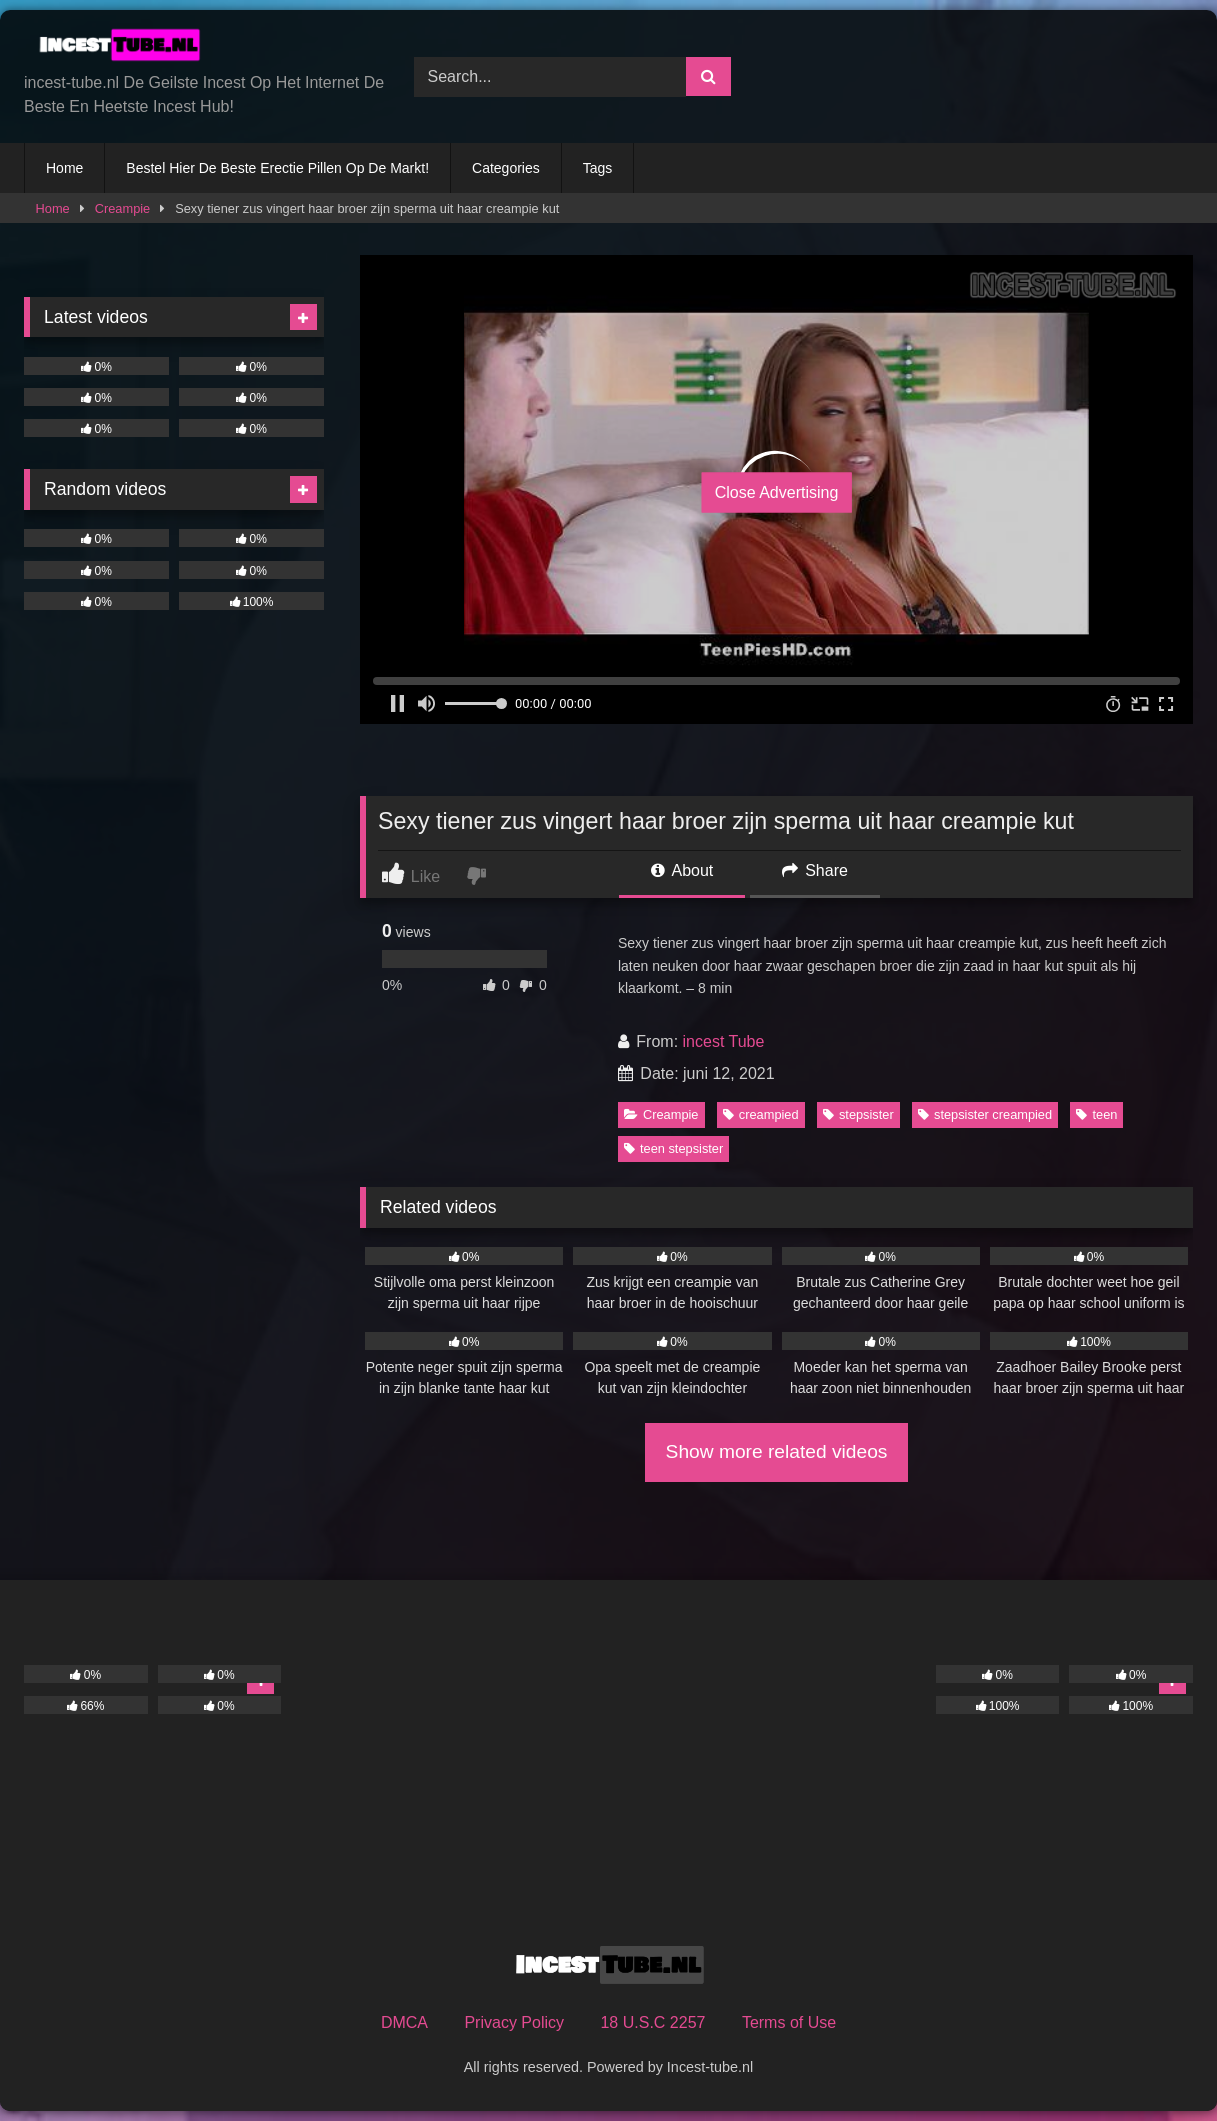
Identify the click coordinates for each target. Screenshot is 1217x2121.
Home (64, 168)
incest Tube (724, 1041)
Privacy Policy (514, 2022)
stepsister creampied (985, 1114)
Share (815, 870)
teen (1096, 1114)
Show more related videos (777, 1451)
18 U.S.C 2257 (652, 2022)
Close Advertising (777, 491)
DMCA (404, 2022)
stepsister (858, 1114)
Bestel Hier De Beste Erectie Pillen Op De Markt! (277, 168)
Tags (598, 168)
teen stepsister (673, 1148)
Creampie (122, 208)
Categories (506, 168)
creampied (761, 1114)
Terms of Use (789, 2022)
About (682, 870)
